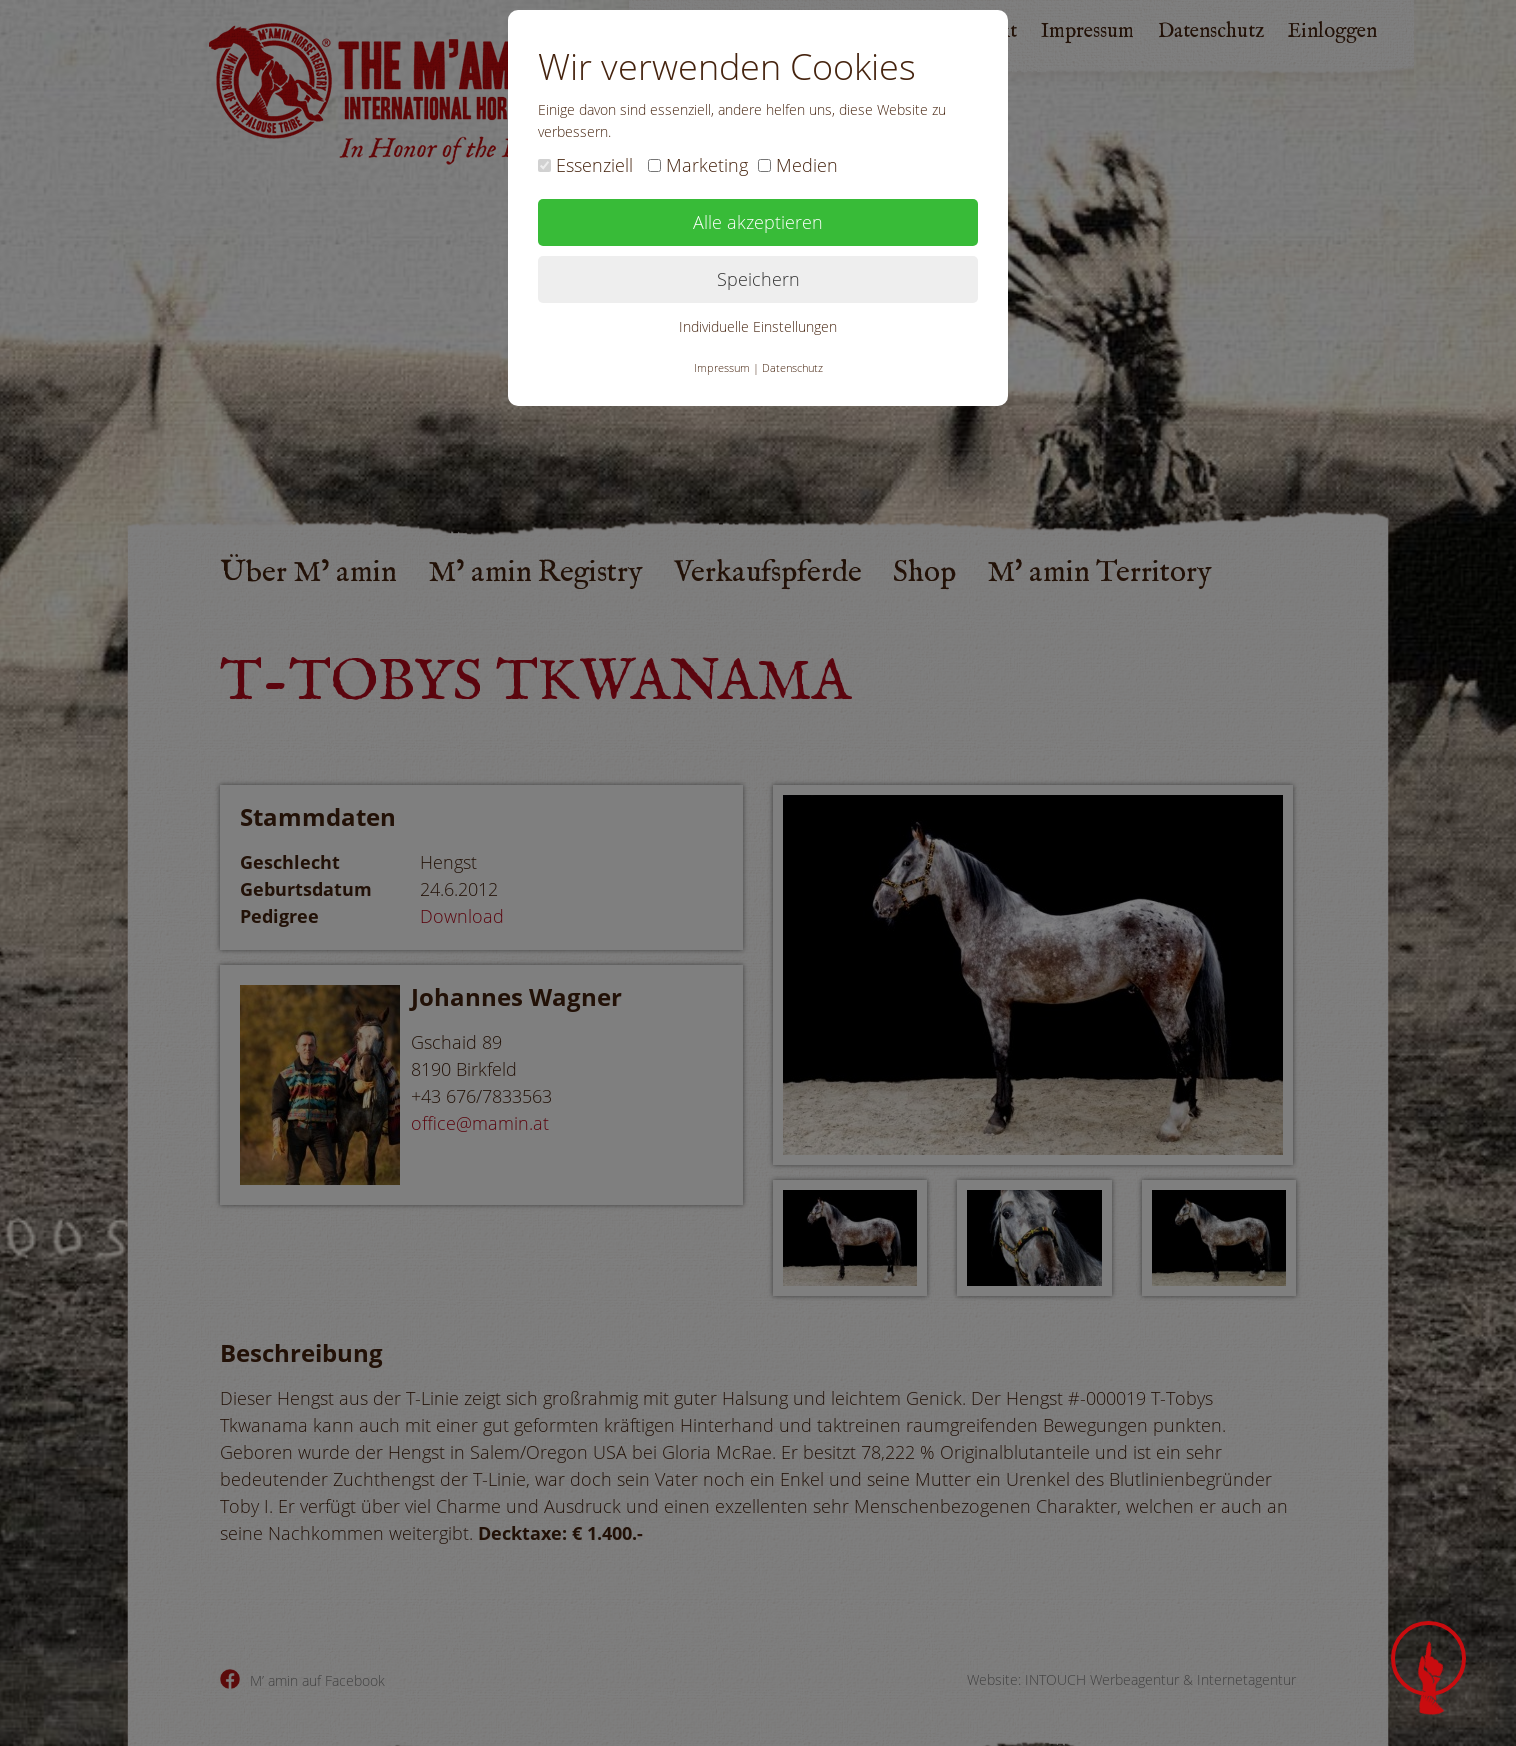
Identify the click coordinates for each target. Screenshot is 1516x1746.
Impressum (722, 367)
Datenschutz (792, 367)
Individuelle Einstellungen (758, 326)
